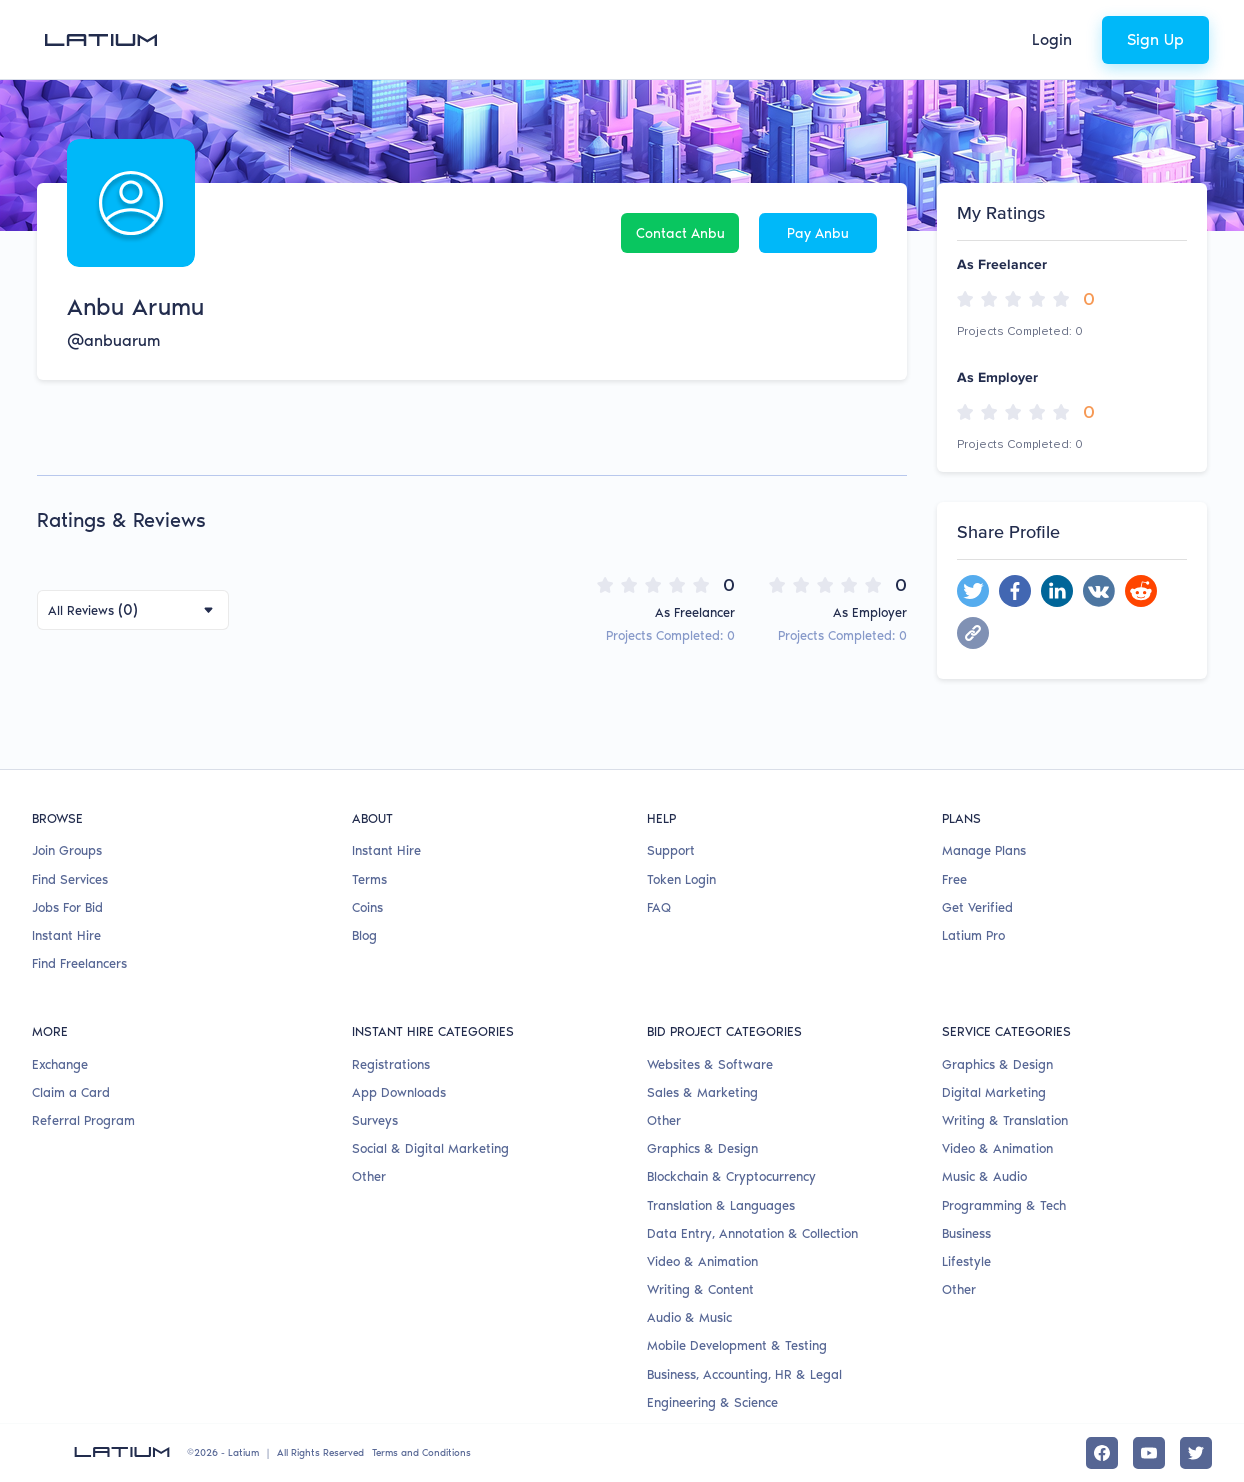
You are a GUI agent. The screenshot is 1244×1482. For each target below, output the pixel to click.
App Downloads (399, 1092)
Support (671, 850)
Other (369, 1176)
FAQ (659, 907)
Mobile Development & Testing (737, 1345)
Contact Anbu (680, 233)
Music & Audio (984, 1176)
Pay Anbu (818, 233)
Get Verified (977, 907)
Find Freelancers (79, 963)
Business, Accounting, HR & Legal (744, 1374)
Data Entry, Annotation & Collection (752, 1233)
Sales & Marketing (702, 1092)
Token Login (681, 879)
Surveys (375, 1120)
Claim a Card (71, 1092)
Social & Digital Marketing (430, 1148)
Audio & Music (689, 1317)
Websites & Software (710, 1064)
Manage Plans (984, 850)
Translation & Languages (721, 1205)
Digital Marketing (994, 1092)
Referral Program (83, 1120)
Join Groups (67, 850)
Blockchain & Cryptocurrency (731, 1176)
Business (966, 1233)
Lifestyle (966, 1261)
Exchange (60, 1064)
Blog (364, 935)
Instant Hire (66, 935)
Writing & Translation (1005, 1120)
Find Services (70, 879)
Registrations (391, 1064)
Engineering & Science (712, 1402)
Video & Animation (702, 1261)
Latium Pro (973, 935)
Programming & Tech (1004, 1205)
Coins (367, 907)
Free (954, 879)
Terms (369, 879)
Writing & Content (700, 1289)
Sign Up (1155, 39)
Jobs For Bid (67, 907)
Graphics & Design (702, 1148)
